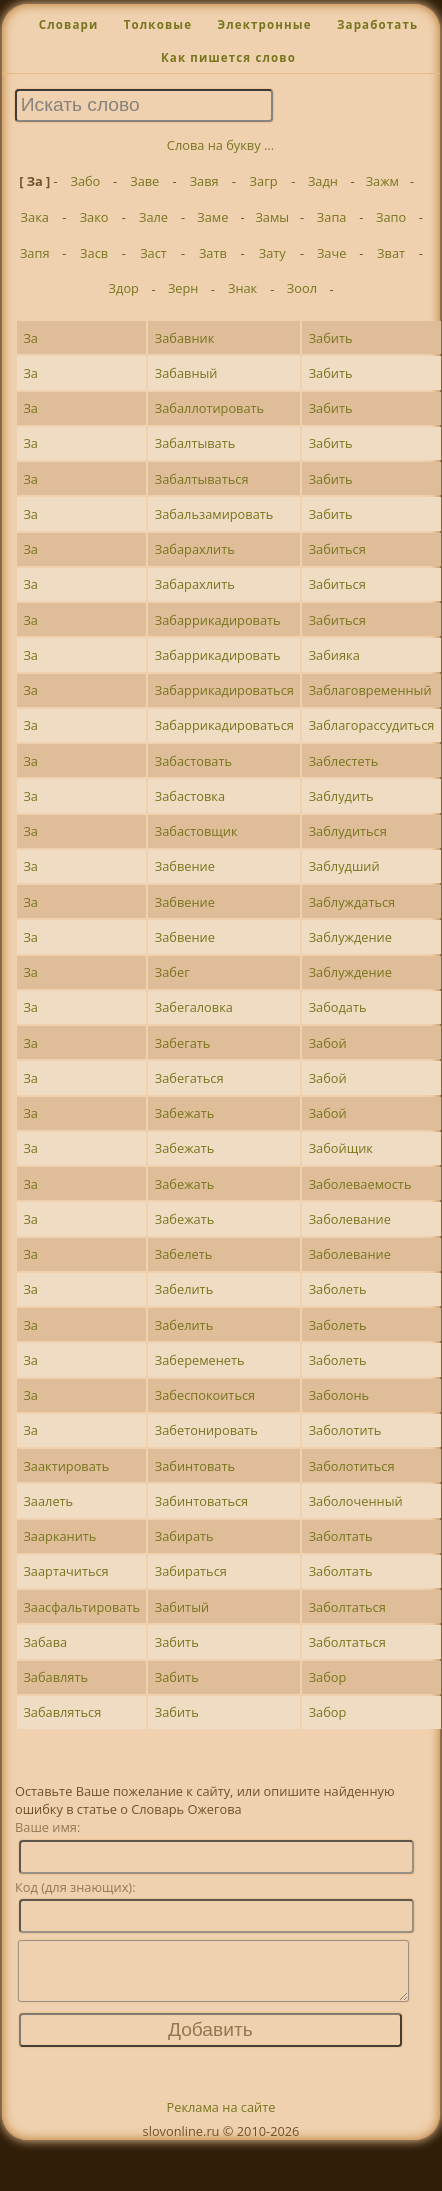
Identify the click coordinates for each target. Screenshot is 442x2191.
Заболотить (345, 1430)
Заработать (377, 24)
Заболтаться (347, 1607)
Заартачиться (65, 1571)
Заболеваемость (360, 1184)
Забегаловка (194, 1007)
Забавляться (62, 1712)
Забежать (184, 1113)
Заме (212, 217)
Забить (331, 338)
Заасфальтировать (81, 1607)
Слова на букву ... (220, 145)
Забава (45, 1642)
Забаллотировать (209, 408)
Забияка (334, 655)
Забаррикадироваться (224, 690)
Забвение (185, 866)
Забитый (182, 1607)
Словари (69, 24)
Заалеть (48, 1501)
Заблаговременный (370, 690)
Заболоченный (356, 1501)
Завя (204, 181)
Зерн (183, 288)
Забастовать (193, 761)
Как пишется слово (228, 57)
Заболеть (338, 1289)
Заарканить (59, 1536)
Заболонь (339, 1395)
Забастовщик (196, 831)
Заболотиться (352, 1466)
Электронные (264, 24)
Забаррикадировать (218, 620)
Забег (172, 972)
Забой (328, 1043)
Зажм (382, 181)
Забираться (191, 1571)
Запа (332, 217)
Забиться (337, 549)
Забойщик (341, 1148)
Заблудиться (348, 831)
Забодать (338, 1007)
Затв (213, 253)
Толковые (158, 24)
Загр (264, 181)
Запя (35, 253)
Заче (332, 253)
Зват (391, 253)
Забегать (183, 1043)
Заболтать (341, 1536)
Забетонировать (206, 1430)
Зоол (302, 288)
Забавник (185, 338)
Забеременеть (200, 1360)
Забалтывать (195, 443)
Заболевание (350, 1219)
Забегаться (189, 1078)
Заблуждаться (352, 902)
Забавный (186, 373)
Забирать (184, 1536)
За (30, 338)
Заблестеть (344, 761)
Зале (153, 217)
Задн (323, 181)
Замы (272, 217)
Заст (153, 253)
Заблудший (344, 866)
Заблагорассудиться (372, 725)
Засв (94, 253)
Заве (144, 181)
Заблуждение (350, 937)
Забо (85, 181)
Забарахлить (195, 549)
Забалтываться (202, 479)
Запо (391, 217)
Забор (328, 1677)
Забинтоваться (201, 1501)
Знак (242, 288)
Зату (272, 253)
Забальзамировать (214, 514)
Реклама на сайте (221, 2119)
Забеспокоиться (205, 1395)
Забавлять (55, 1677)
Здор (124, 288)
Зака (35, 217)
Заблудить (341, 796)
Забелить (184, 1289)
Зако (94, 217)
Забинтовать (195, 1466)
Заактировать (66, 1466)
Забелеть (183, 1254)
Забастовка (190, 796)
